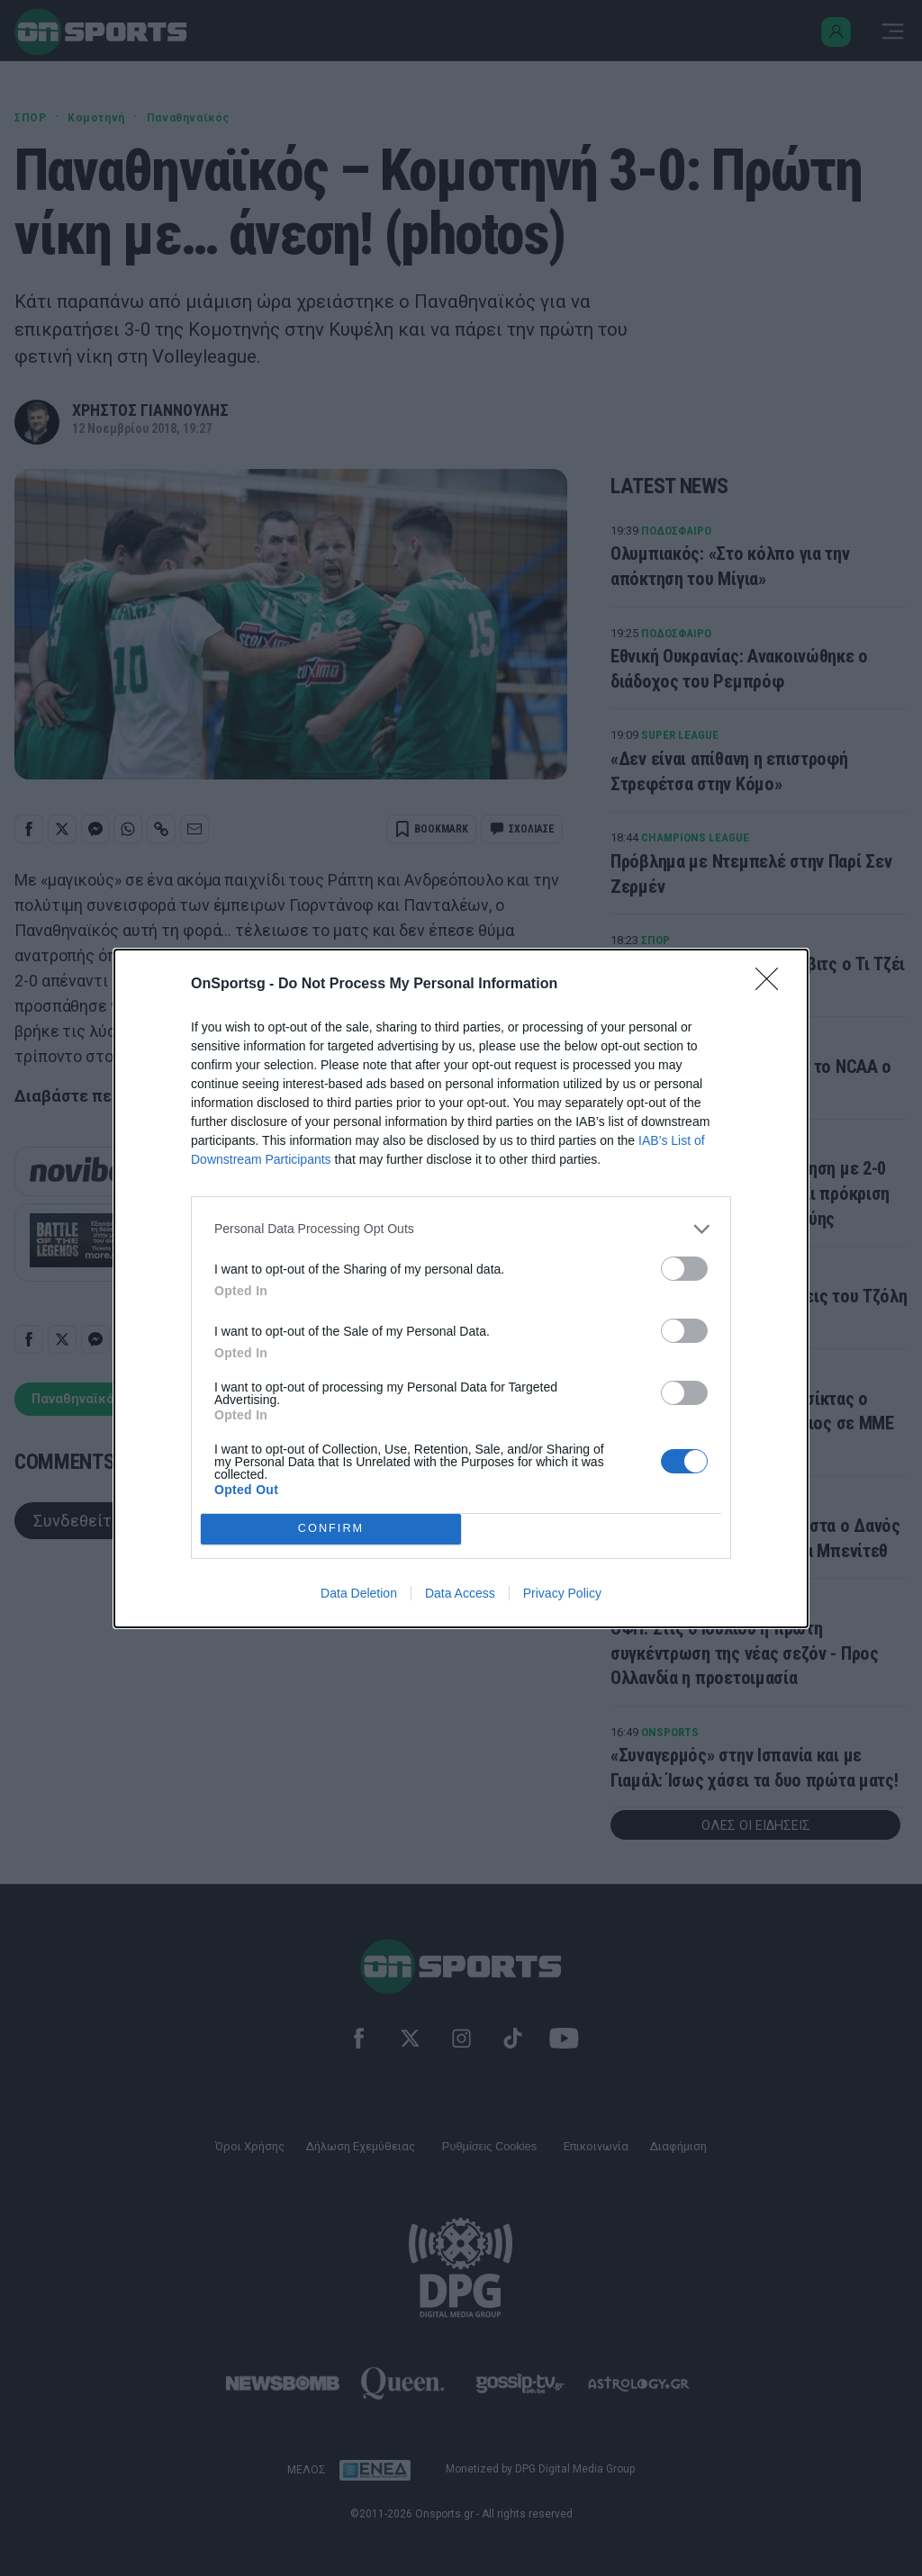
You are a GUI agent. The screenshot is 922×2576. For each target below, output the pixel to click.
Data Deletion (359, 1593)
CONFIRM (331, 1529)
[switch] (684, 1268)
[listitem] (461, 1229)
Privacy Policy (562, 1593)
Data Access (460, 1593)
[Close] (772, 985)
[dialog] (461, 1288)
